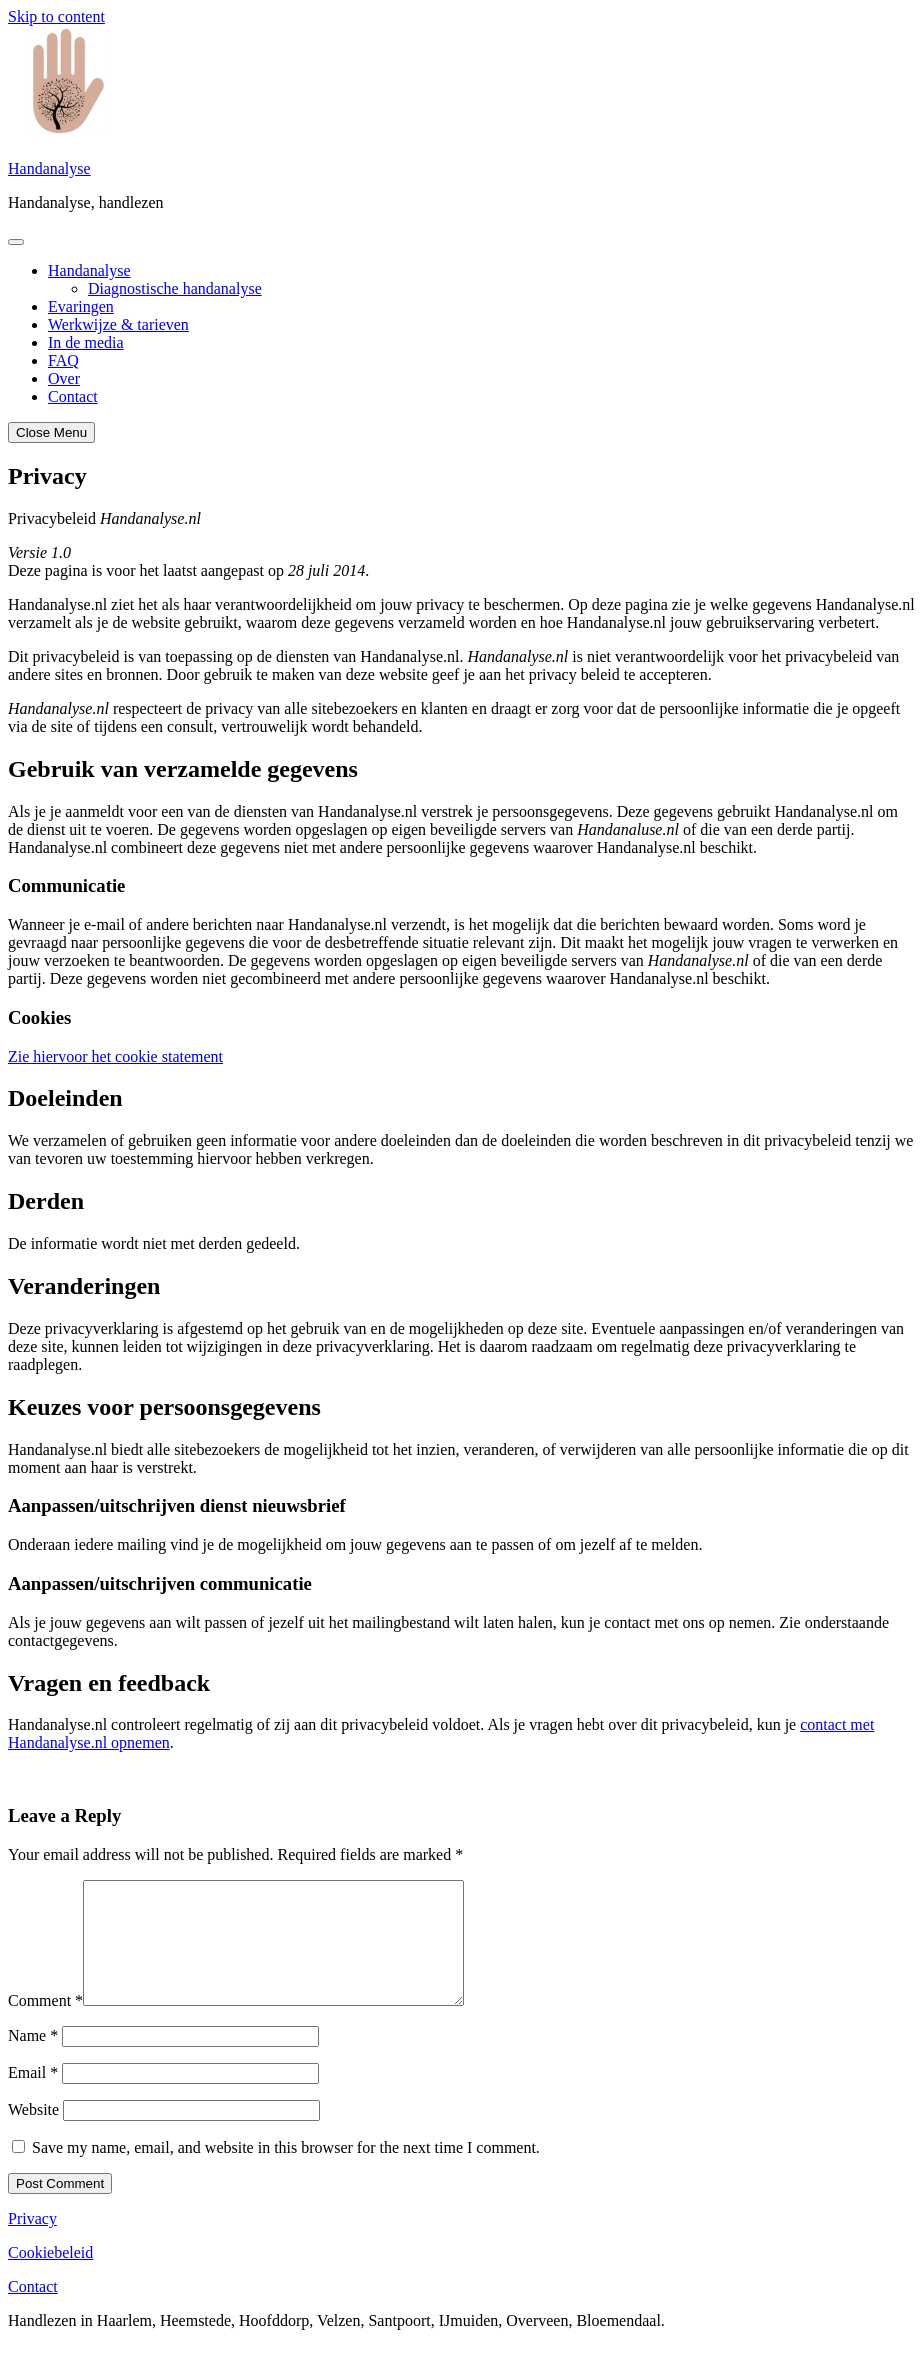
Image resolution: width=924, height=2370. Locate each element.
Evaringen (81, 306)
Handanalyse (49, 168)
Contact (73, 396)
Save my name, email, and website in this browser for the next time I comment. (286, 2171)
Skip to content (56, 16)
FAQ (63, 360)
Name (33, 2059)
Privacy (32, 2242)
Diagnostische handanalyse (175, 288)
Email (33, 2096)
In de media (86, 342)
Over (64, 378)
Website (33, 2133)
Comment (45, 2024)
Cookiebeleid (50, 2276)
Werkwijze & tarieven (118, 324)
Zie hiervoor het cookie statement (115, 1056)
